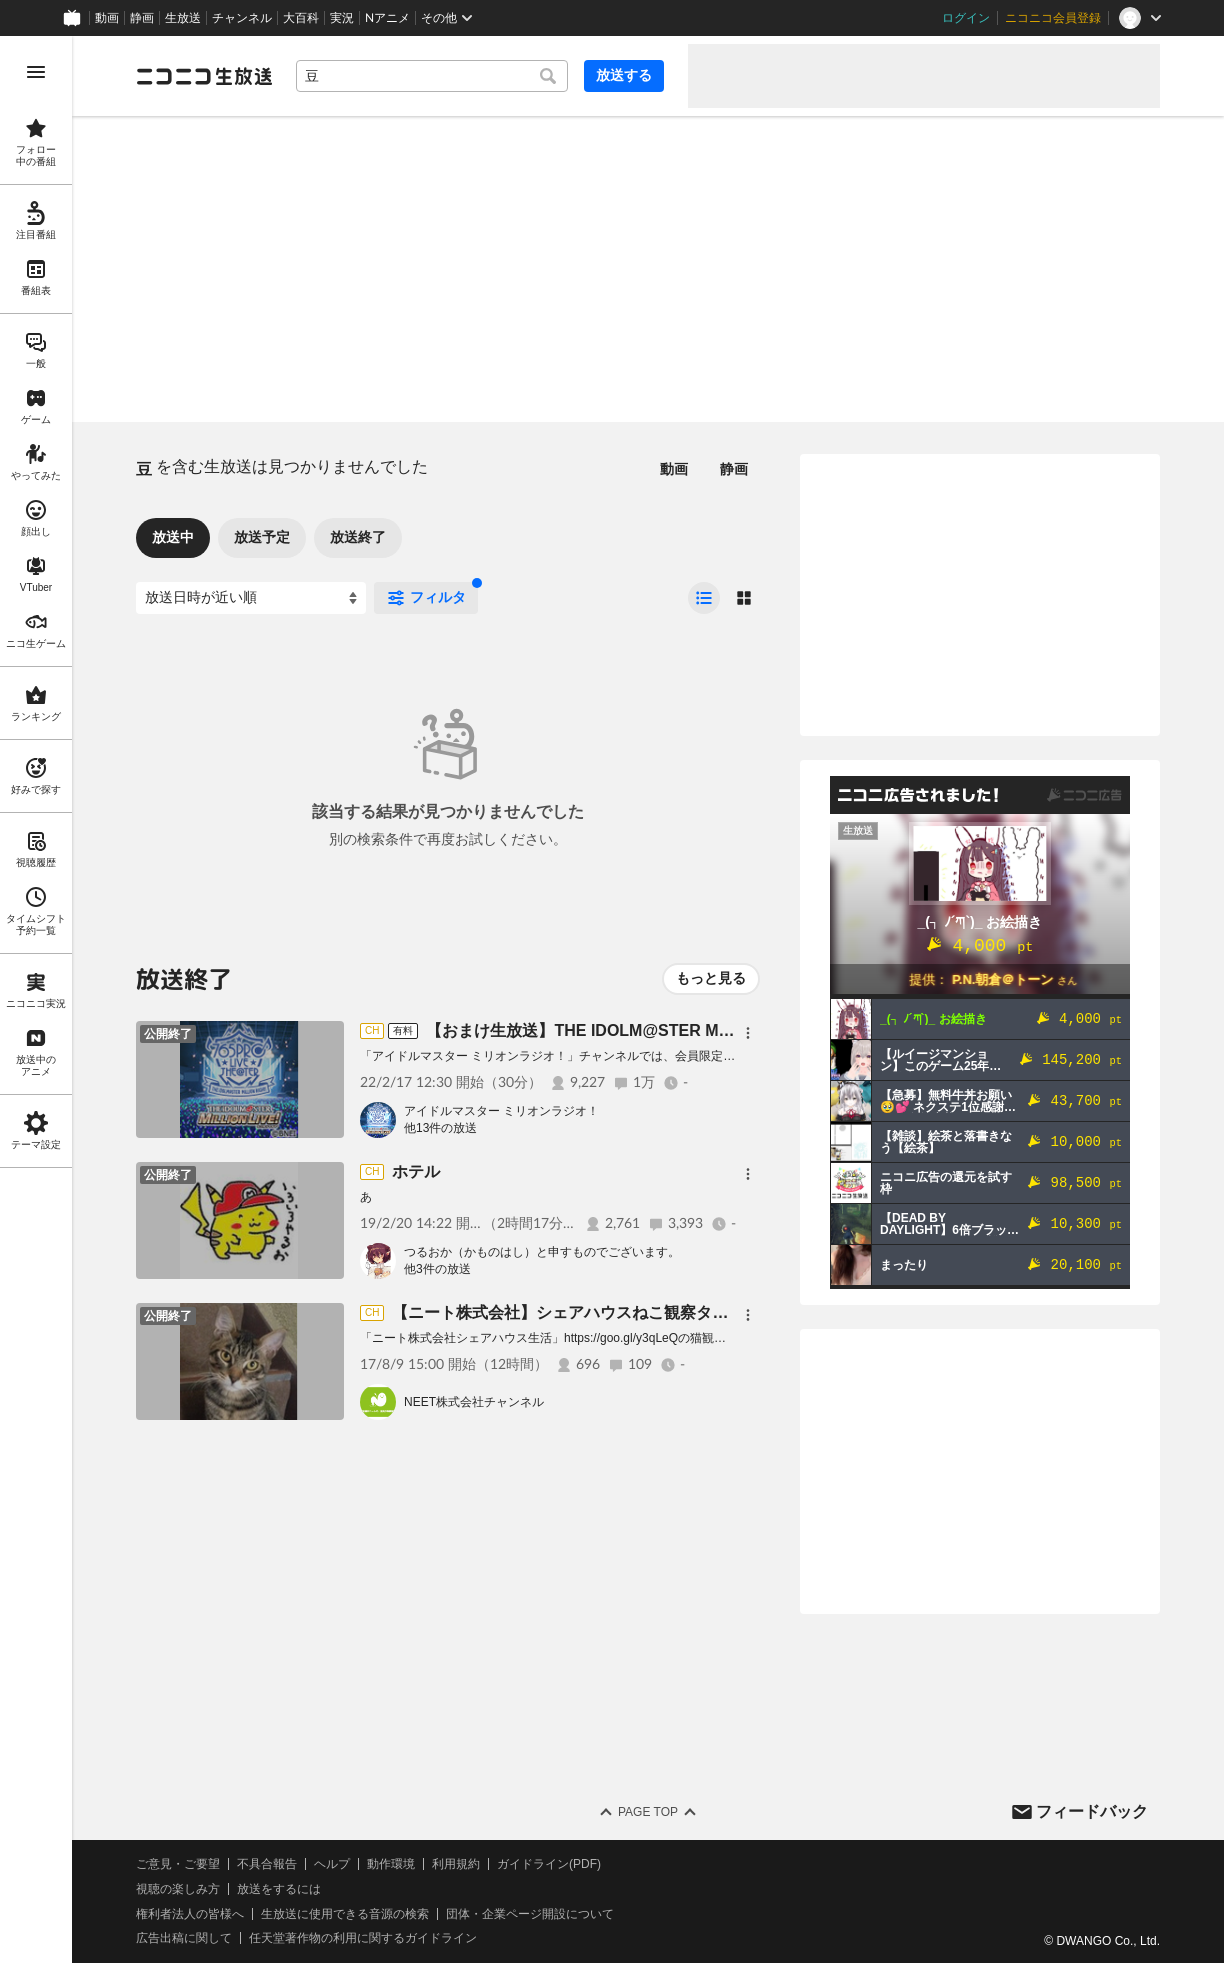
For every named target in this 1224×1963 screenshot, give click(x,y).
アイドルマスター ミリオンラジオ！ (501, 1111)
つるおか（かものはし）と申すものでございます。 (542, 1252)
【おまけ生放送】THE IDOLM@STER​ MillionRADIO (616, 1030)
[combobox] (432, 76)
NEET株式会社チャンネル (474, 1402)
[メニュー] (748, 1033)
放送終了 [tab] (358, 537)
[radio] (704, 598)
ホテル (416, 1171)
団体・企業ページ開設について (530, 1914)
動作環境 (391, 1864)
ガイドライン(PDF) (549, 1864)
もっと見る (711, 978)
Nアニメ (387, 18)
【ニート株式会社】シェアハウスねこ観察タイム (568, 1312)
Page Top (648, 1812)
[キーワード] (432, 76)
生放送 (183, 18)
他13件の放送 (440, 1128)
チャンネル (242, 18)
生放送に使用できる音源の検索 (345, 1914)
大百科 (301, 18)
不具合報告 (267, 1864)
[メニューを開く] (36, 72)
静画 (142, 18)
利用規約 (456, 1864)
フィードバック (1092, 1811)
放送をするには (279, 1889)
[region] (36, 999)
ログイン (966, 18)
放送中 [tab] (173, 537)
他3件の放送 (437, 1269)
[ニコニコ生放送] (204, 76)
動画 (107, 18)
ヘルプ (332, 1864)
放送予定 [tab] (262, 537)
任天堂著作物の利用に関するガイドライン (363, 1938)
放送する (624, 75)
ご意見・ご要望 (178, 1864)
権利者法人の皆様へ (190, 1914)
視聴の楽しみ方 (178, 1889)
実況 (342, 18)
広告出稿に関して (184, 1938)
